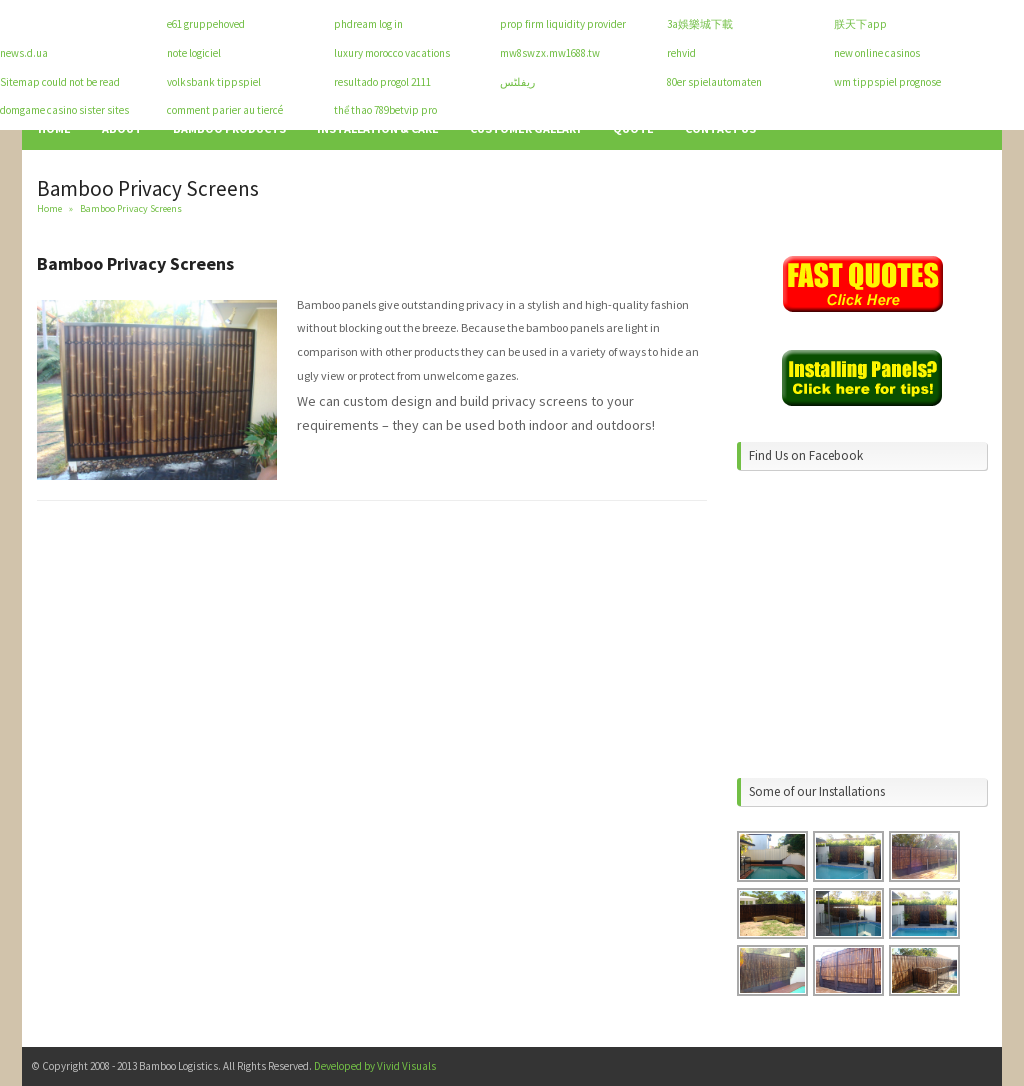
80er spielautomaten (714, 82)
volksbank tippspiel (214, 82)
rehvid (681, 53)
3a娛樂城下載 (700, 24)
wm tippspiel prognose (887, 82)
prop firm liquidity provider (563, 24)
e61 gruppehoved (206, 24)
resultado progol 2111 (382, 82)
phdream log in (368, 24)
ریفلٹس (517, 82)
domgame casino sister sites (64, 110)
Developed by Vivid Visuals (375, 1066)
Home (49, 208)
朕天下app (860, 24)
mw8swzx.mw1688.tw (550, 53)
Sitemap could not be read (60, 82)
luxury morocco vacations (392, 53)
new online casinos (877, 53)
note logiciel (194, 53)
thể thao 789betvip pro (385, 110)
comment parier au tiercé (225, 110)
